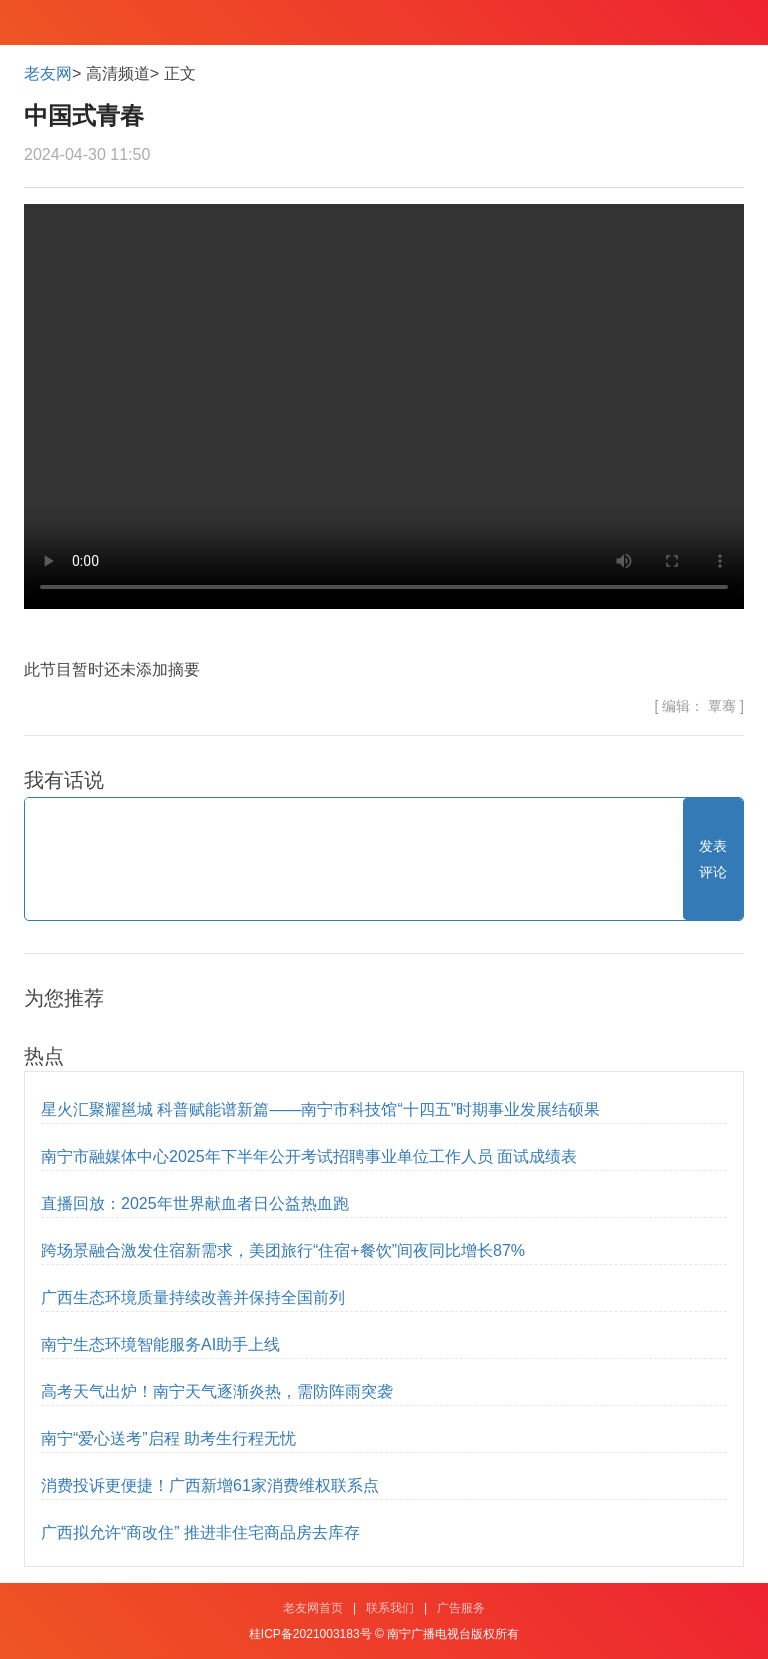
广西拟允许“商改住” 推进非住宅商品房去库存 (200, 1532)
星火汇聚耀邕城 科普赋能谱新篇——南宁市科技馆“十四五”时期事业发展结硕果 (320, 1109)
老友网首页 (313, 1608)
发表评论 (713, 859)
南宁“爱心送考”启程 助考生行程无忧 (168, 1438)
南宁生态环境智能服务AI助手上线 (160, 1344)
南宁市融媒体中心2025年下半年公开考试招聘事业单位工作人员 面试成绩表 (309, 1156)
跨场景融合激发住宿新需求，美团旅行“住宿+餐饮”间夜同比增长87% (283, 1250)
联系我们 (390, 1608)
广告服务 (461, 1608)
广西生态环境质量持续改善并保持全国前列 (193, 1297)
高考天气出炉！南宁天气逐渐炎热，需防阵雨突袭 (217, 1391)
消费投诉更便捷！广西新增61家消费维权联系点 (210, 1485)
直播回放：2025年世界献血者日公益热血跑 (195, 1203)
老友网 (48, 73)
